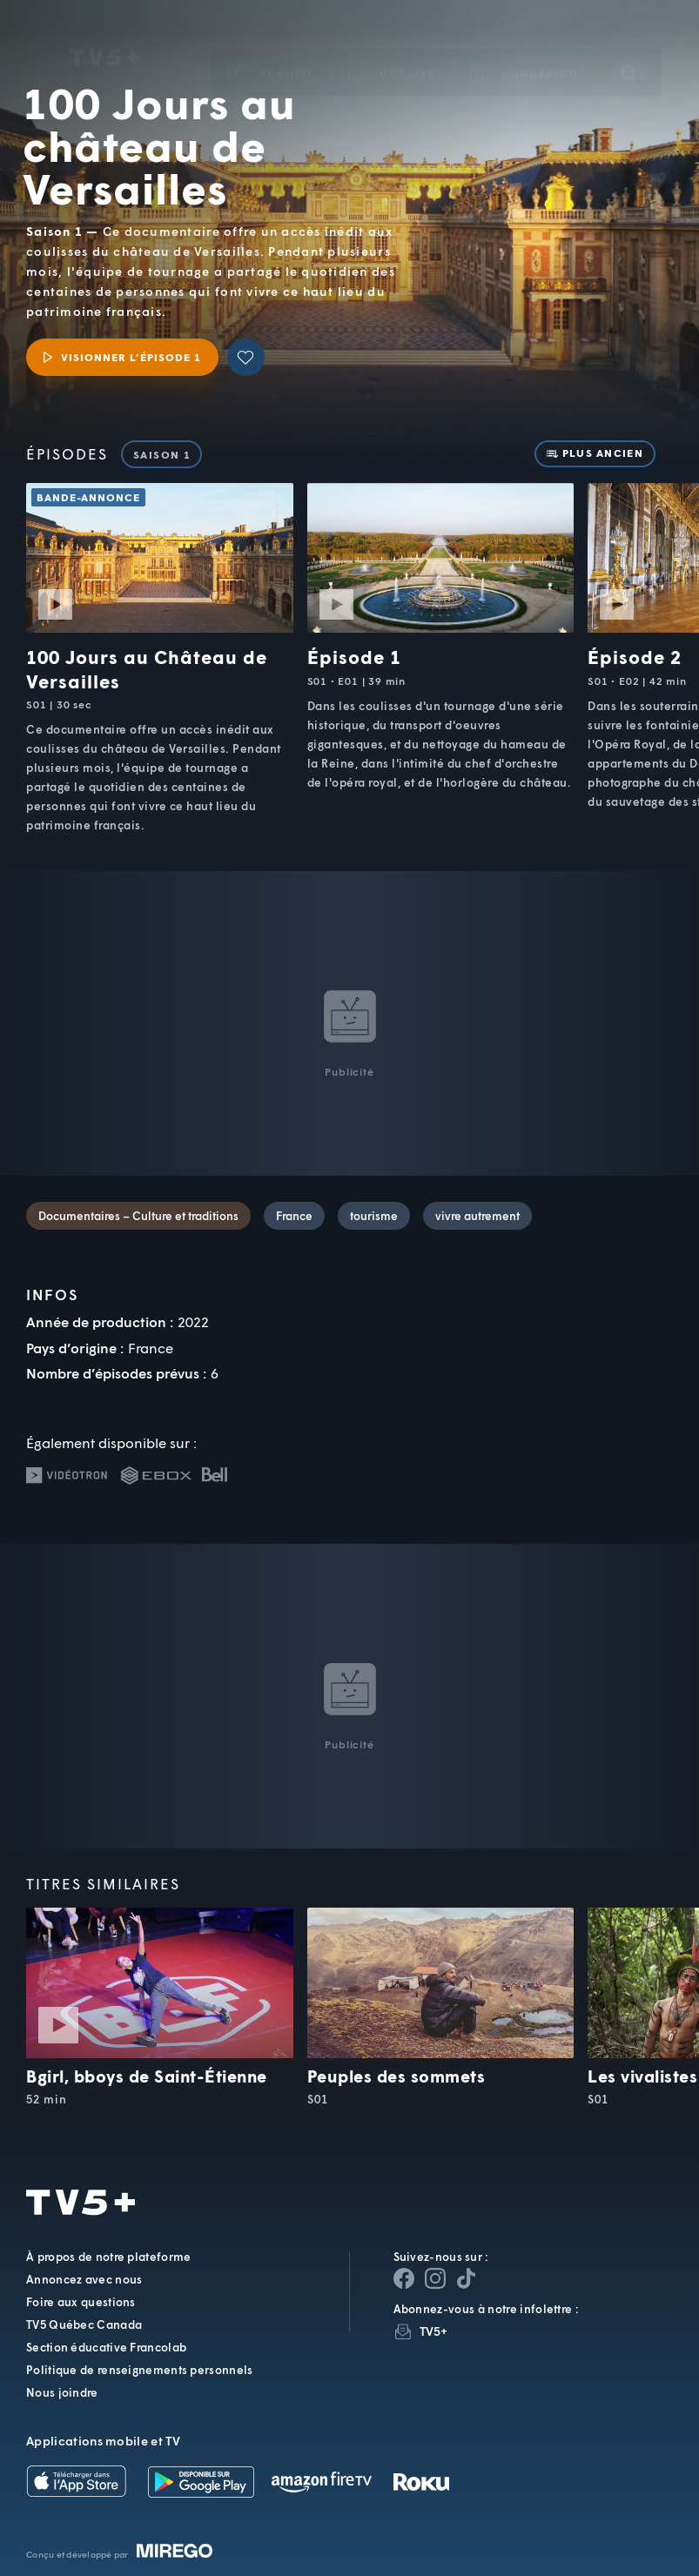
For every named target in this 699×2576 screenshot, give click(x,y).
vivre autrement (477, 1216)
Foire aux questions (81, 2302)
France (294, 1216)
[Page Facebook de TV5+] (403, 2278)
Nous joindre (62, 2392)
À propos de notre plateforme (108, 2257)
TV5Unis (104, 33)
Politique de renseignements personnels (139, 2370)
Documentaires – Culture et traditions (138, 1216)
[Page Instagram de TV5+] (435, 2278)
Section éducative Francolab (106, 2347)
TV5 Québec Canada (84, 2324)
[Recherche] (628, 48)
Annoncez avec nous (84, 2279)
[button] (393, 47)
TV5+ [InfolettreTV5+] (434, 2331)
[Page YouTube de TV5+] (466, 2278)
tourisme (374, 1216)
